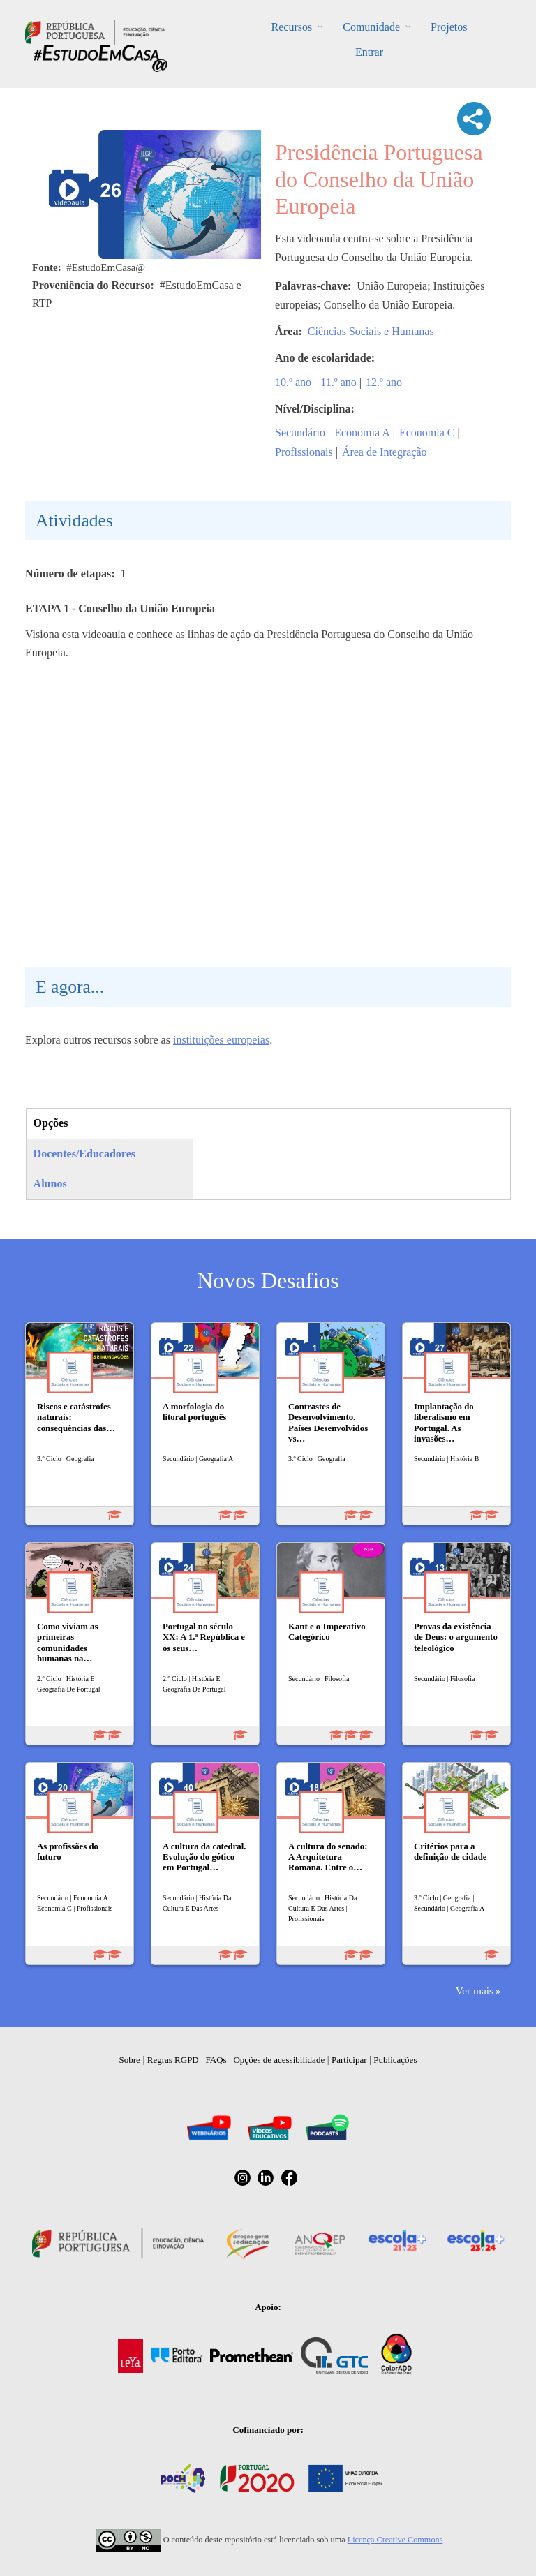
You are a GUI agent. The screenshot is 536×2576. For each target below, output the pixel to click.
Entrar (369, 52)
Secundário (300, 432)
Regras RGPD (173, 2060)
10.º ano (293, 382)
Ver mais (474, 1991)
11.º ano (338, 382)
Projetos (449, 27)
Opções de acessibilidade (279, 2060)
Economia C (427, 432)
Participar (349, 2060)
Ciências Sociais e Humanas (371, 331)
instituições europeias (221, 1040)
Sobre (129, 2060)
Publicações (395, 2060)
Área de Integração (384, 452)
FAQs (216, 2060)
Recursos (292, 27)
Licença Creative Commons (395, 2540)
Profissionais (304, 452)
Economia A (362, 432)
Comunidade (371, 27)
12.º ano (384, 382)
